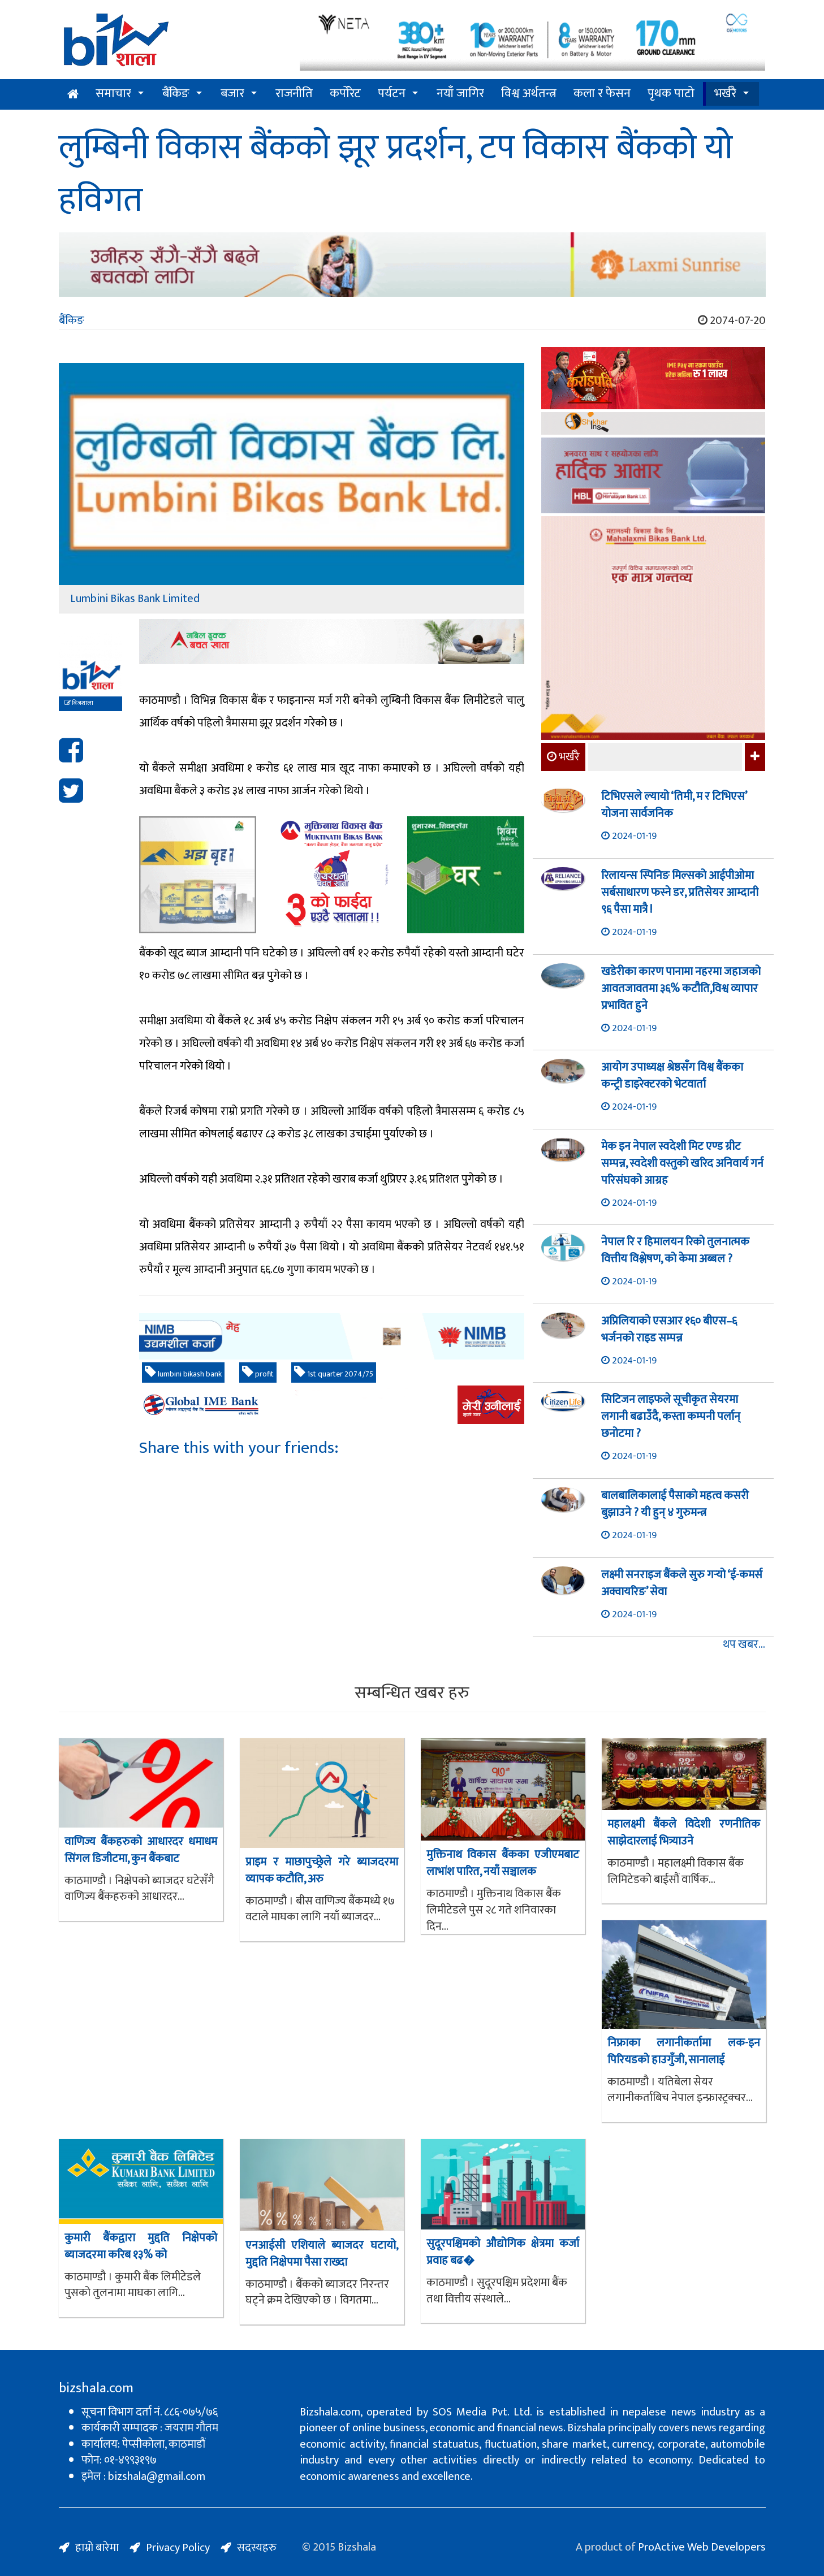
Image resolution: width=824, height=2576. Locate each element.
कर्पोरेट (345, 93)
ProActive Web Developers (702, 2547)
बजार (232, 93)
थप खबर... (744, 1644)
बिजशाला (78, 703)
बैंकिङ (175, 93)
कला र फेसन (602, 93)
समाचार (113, 93)
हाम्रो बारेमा (97, 2547)
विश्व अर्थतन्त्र (528, 93)
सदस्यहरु (257, 2547)
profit (258, 1373)
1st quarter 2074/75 (333, 1373)
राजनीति (294, 93)
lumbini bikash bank (183, 1373)
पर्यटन (391, 93)
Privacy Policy (178, 2547)
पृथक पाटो (671, 93)
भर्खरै (725, 93)
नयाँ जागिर (460, 93)
